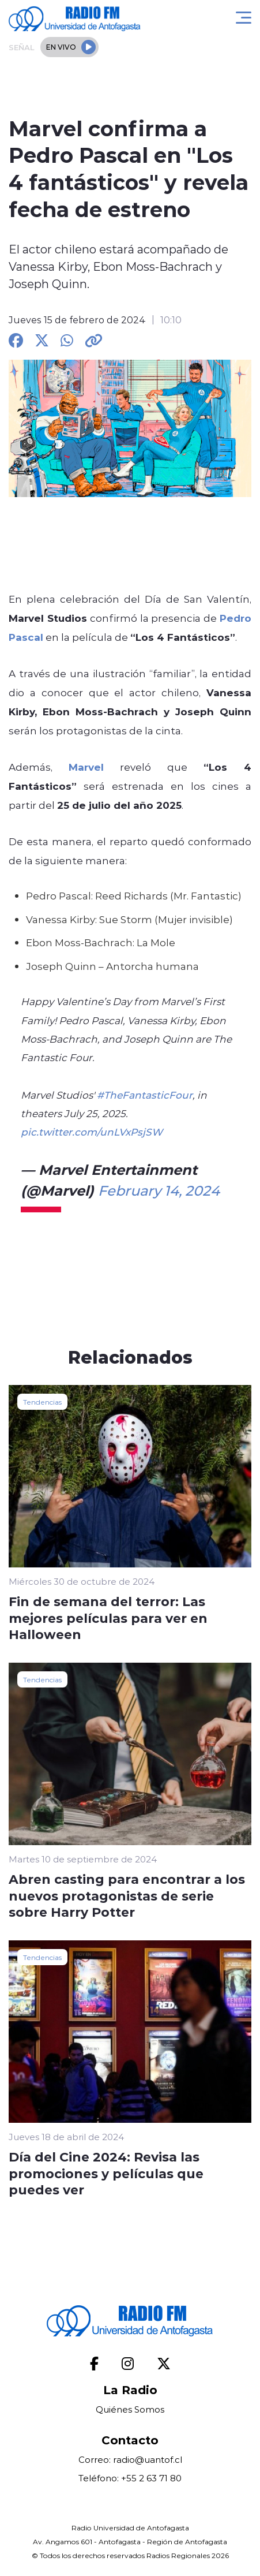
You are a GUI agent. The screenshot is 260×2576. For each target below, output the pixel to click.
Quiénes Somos (130, 2409)
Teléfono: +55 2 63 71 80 (130, 2478)
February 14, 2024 (159, 1190)
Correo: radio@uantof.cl (130, 2459)
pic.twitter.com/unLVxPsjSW (92, 1131)
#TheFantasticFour (145, 1094)
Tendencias (42, 1401)
